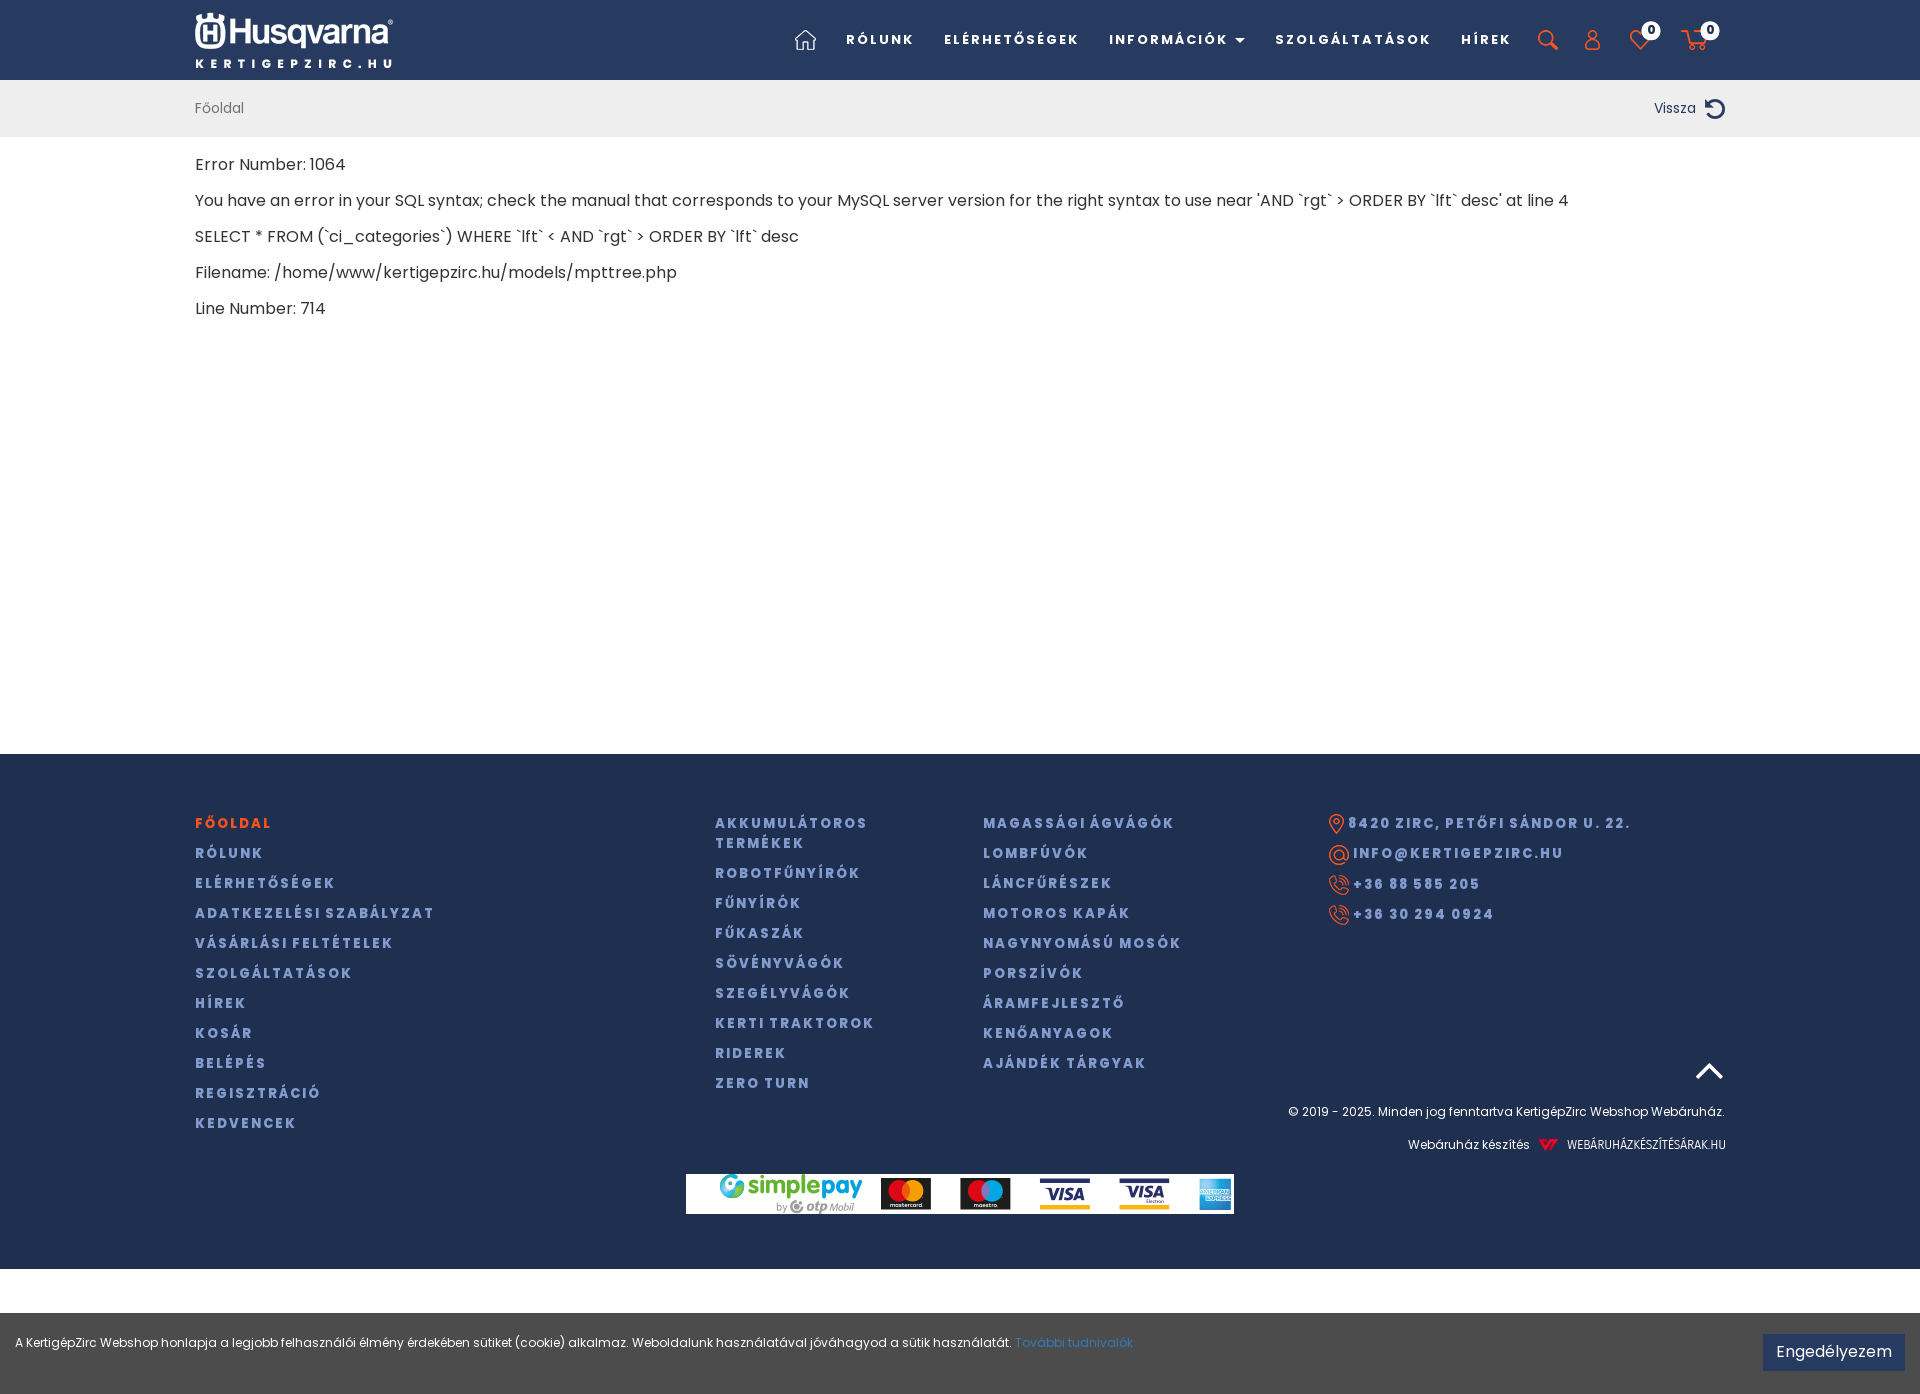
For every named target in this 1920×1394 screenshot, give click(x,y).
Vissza (1689, 108)
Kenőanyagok (1048, 1033)
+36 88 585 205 (1405, 885)
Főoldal (219, 108)
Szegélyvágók (783, 993)
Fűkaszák (760, 933)
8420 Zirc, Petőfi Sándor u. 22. (1480, 824)
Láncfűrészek (1048, 883)
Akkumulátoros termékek (791, 833)
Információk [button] (1177, 39)
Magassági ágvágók (1079, 823)
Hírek (1486, 39)
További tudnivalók (1074, 1342)
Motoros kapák (1057, 913)
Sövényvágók (780, 963)
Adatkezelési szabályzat (315, 913)
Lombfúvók (1036, 853)
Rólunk (880, 39)
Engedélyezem (1834, 1351)
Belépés (231, 1063)
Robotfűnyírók (788, 873)
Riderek (751, 1053)
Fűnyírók (758, 903)
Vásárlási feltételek (294, 943)
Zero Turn (762, 1083)
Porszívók (1033, 973)
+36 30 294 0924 (1412, 915)
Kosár (224, 1033)
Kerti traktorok (795, 1023)
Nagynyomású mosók (1082, 943)
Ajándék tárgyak (1065, 1063)
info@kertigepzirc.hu (1446, 854)
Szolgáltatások (1353, 39)
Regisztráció (258, 1093)
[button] (1592, 40)
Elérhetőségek (1011, 39)
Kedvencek (246, 1123)
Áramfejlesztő (1054, 1003)
